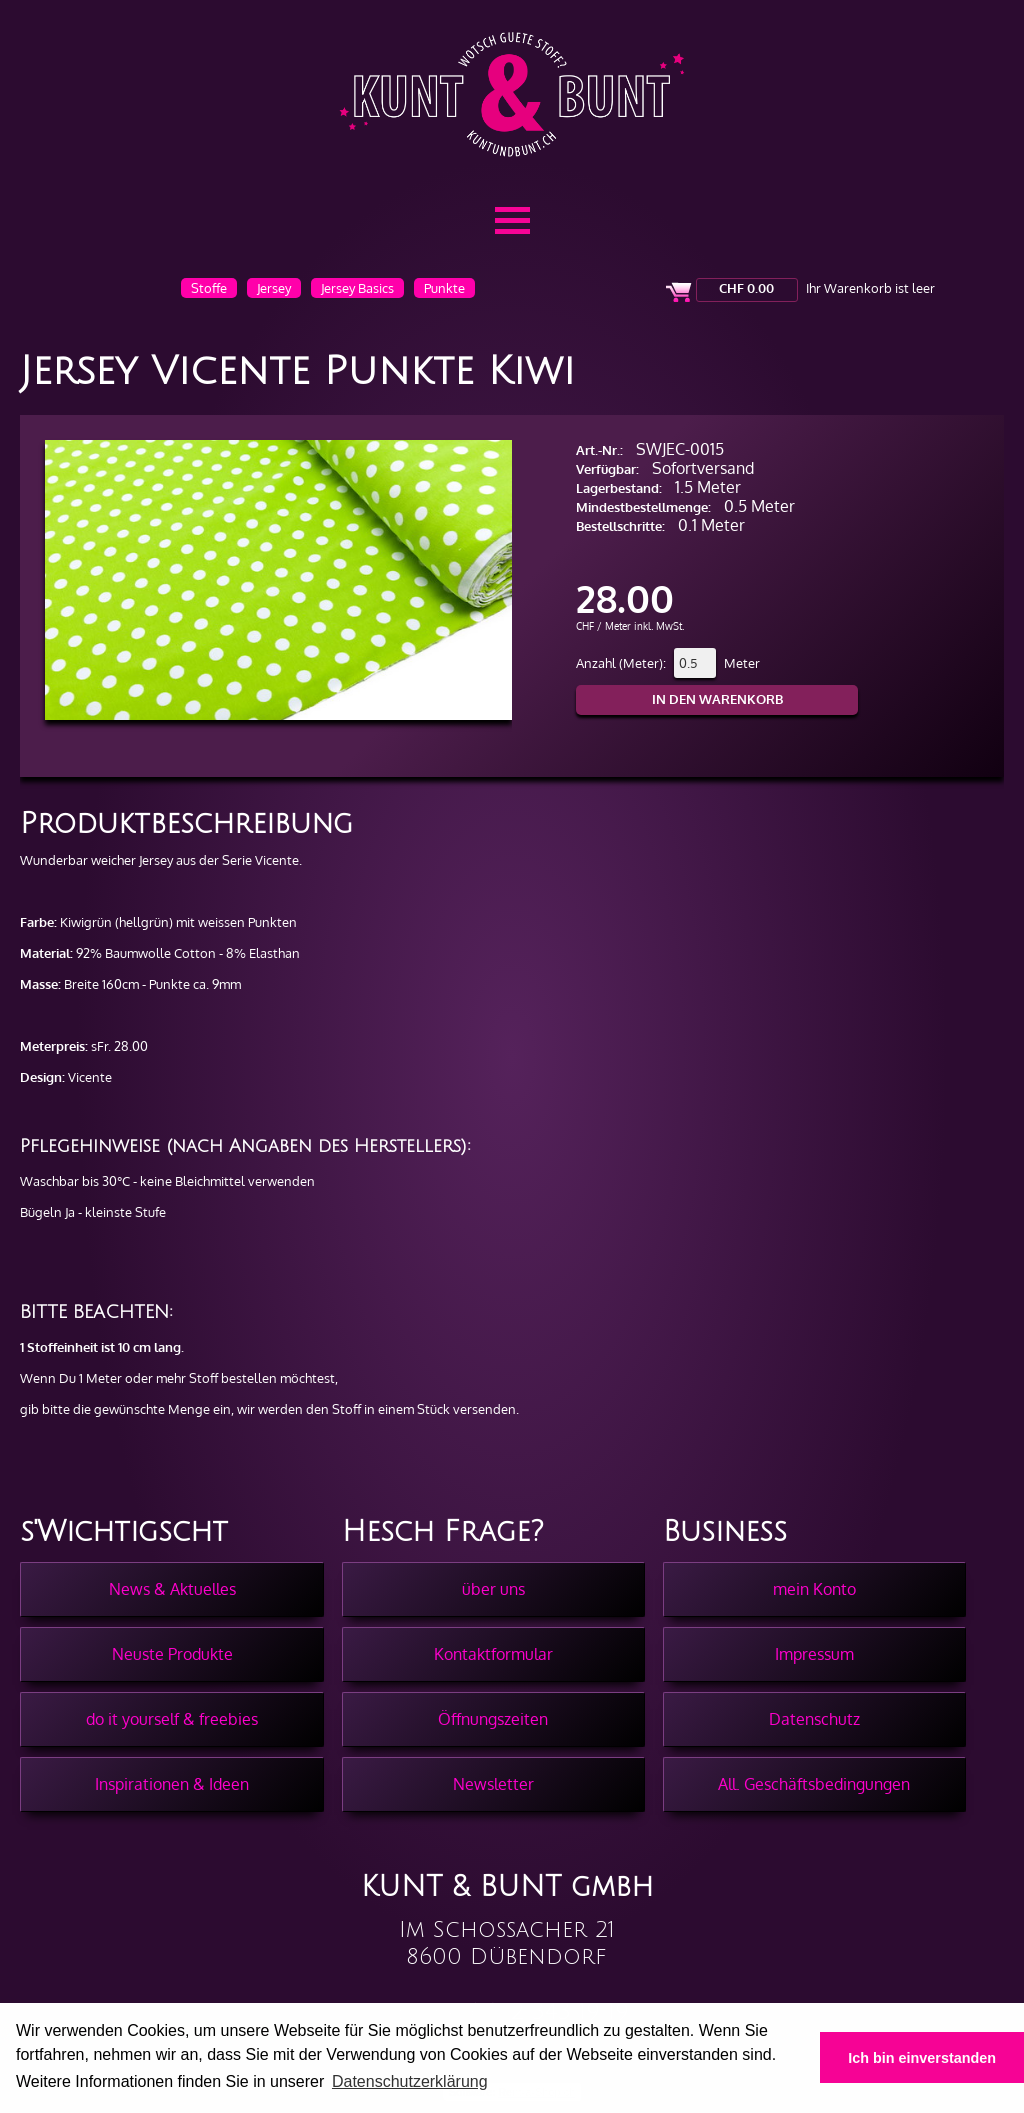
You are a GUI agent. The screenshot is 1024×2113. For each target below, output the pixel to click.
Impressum (814, 1654)
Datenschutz (814, 1719)
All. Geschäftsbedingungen (814, 1784)
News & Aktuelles (172, 1589)
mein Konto (814, 1589)
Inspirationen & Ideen (172, 1784)
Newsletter (493, 1784)
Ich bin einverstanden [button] (922, 2058)
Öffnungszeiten (493, 1719)
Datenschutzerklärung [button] (410, 2081)
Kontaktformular (493, 1654)
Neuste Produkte (172, 1654)
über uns (493, 1589)
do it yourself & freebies (172, 1719)
